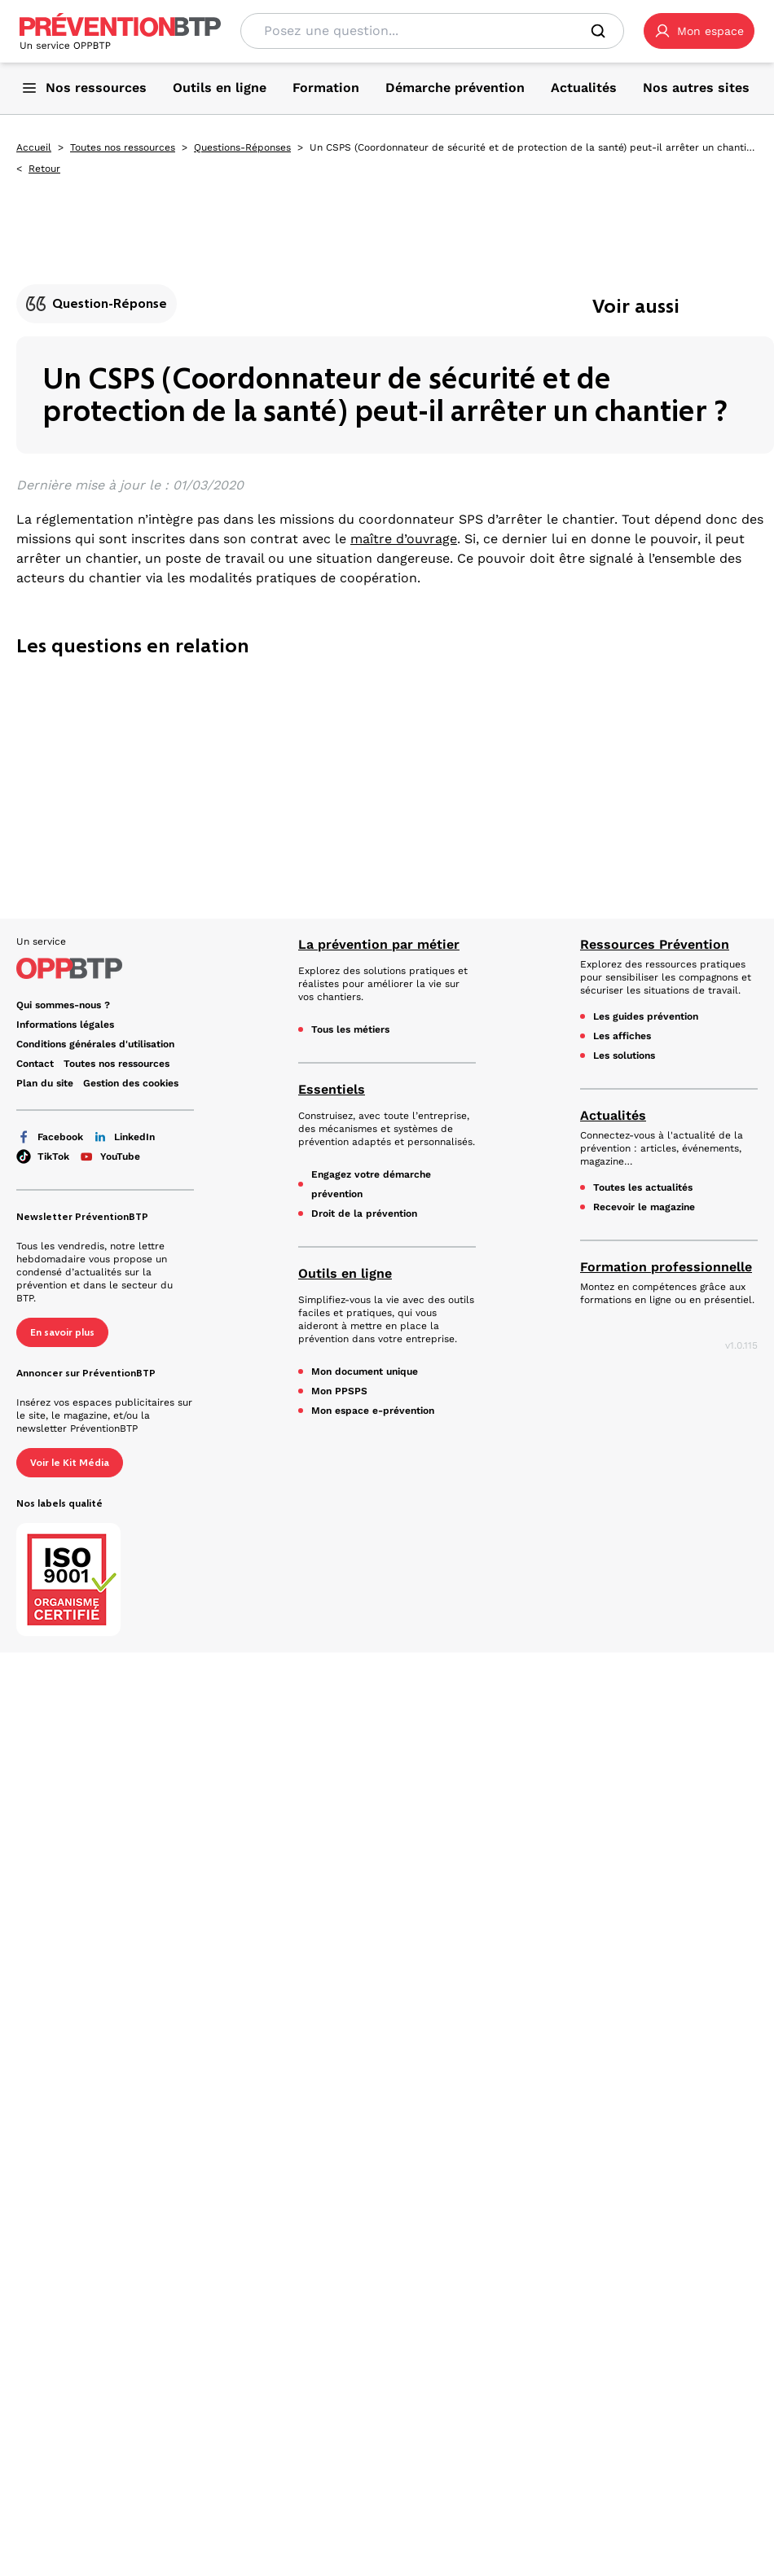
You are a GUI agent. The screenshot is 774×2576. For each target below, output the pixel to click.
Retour (44, 168)
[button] (699, 31)
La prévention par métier (379, 944)
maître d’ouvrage (403, 538)
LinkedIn (124, 1137)
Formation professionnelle (666, 1267)
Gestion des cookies (130, 1083)
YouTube (109, 1156)
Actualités (613, 1115)
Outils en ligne (345, 1273)
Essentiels (331, 1089)
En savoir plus (62, 1332)
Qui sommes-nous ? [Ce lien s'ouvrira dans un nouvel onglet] (63, 1005)
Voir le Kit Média (69, 1462)
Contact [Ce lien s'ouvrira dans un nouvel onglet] (35, 1063)
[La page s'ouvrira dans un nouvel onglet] (699, 31)
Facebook (49, 1137)
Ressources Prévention (654, 944)
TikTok (42, 1156)
